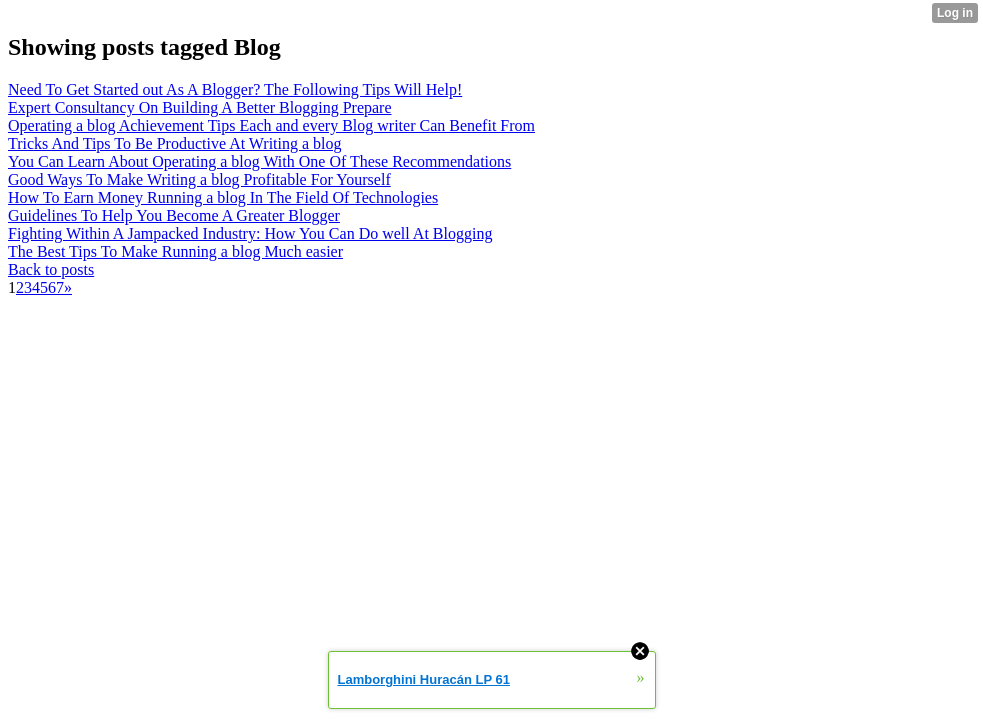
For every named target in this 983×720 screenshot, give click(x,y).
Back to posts (51, 269)
